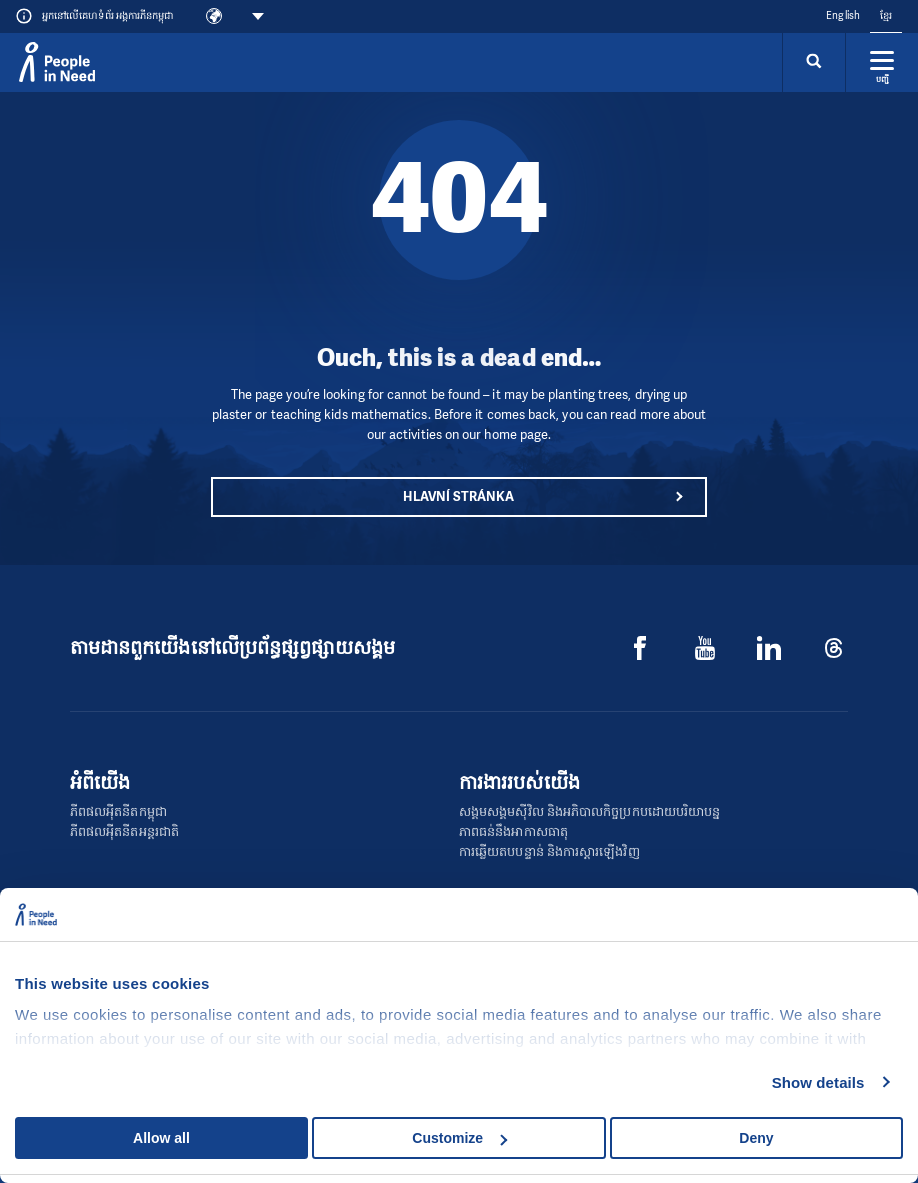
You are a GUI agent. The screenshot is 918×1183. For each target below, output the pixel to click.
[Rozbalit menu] (882, 62)
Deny (756, 1138)
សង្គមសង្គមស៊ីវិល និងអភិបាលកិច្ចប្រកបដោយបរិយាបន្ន (589, 811)
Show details (818, 1082)
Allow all (161, 1138)
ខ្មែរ (886, 15)
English (843, 15)
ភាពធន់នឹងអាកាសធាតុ (513, 831)
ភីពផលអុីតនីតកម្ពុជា (118, 811)
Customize (459, 1138)
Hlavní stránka (458, 496)
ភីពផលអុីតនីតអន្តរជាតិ (124, 831)
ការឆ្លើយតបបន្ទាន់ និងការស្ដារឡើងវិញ (549, 851)
